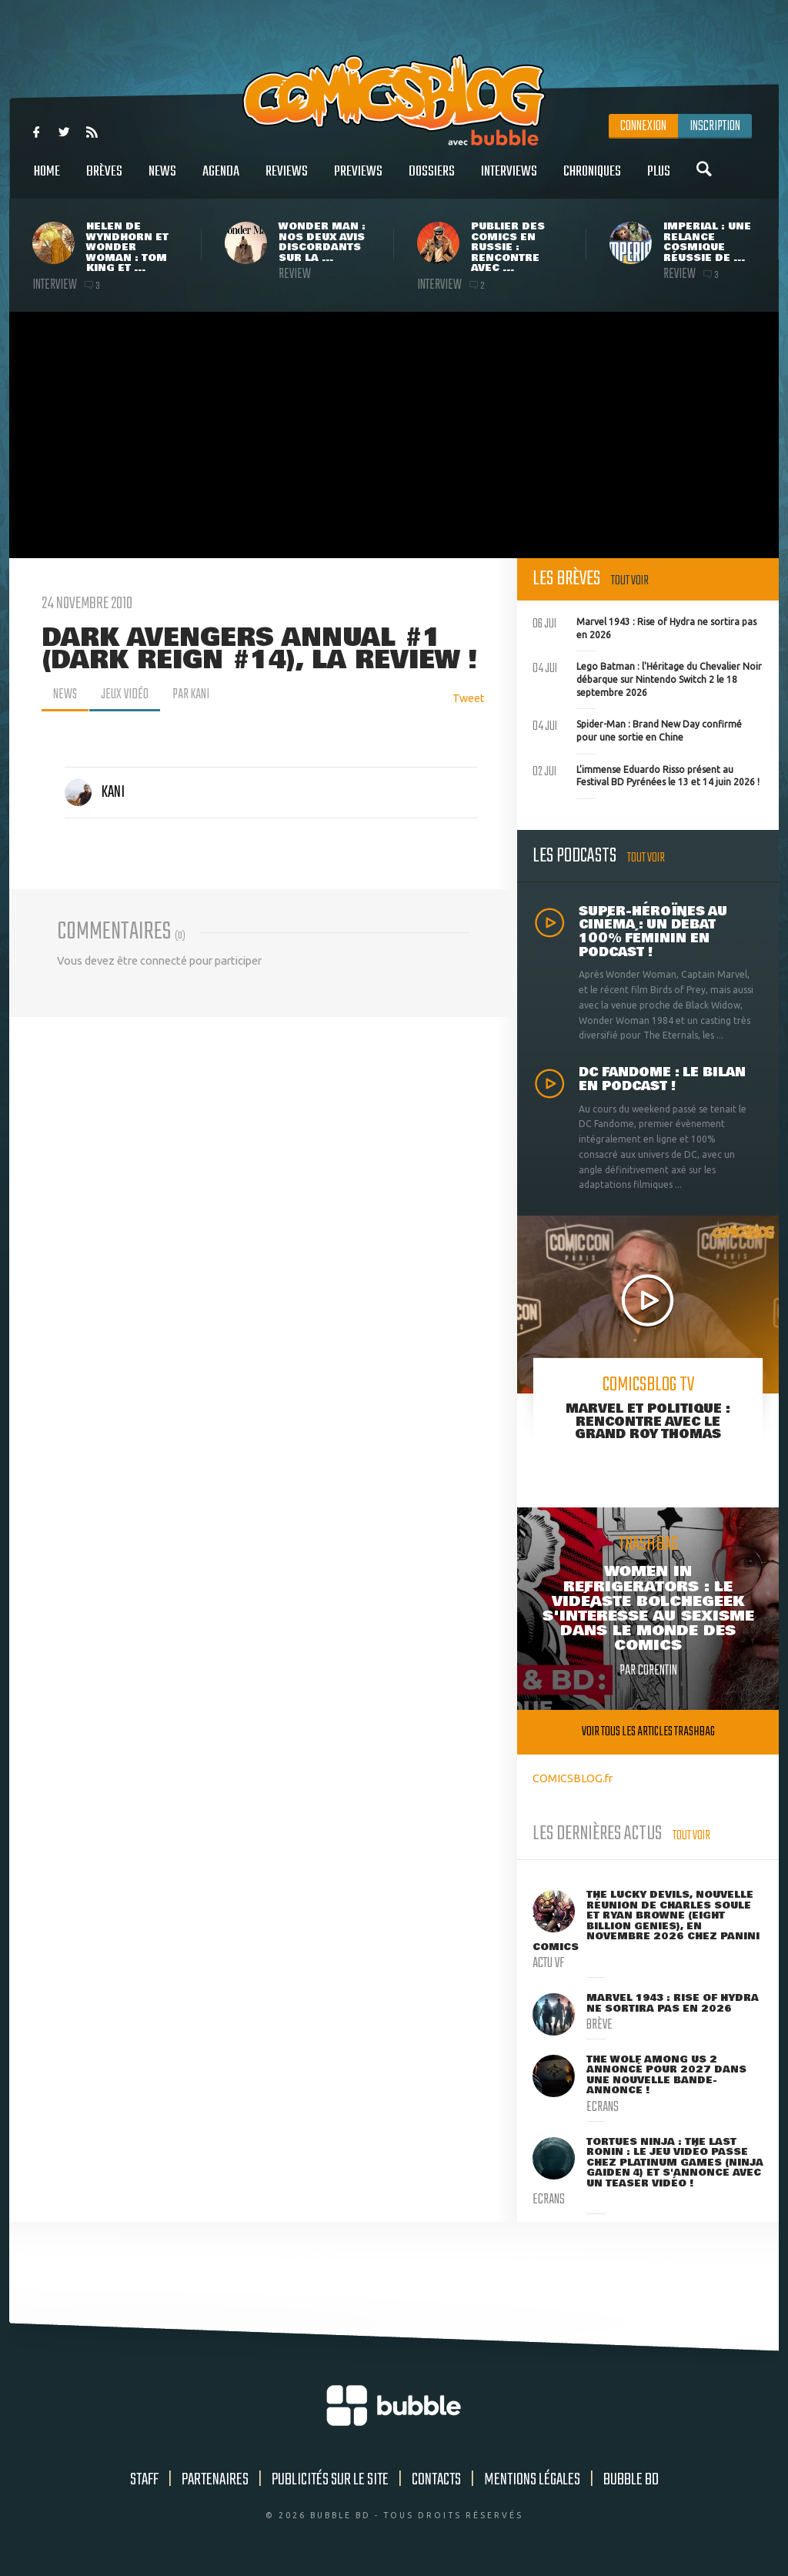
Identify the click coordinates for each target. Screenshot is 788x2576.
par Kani (191, 694)
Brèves (104, 179)
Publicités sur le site (330, 2480)
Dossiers (432, 179)
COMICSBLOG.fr (573, 1778)
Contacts (436, 2480)
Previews (358, 179)
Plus (658, 179)
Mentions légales (532, 2480)
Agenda (220, 179)
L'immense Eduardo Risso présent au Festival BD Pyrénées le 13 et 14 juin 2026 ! (646, 774)
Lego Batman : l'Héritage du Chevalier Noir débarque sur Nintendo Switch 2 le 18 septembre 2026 (647, 677)
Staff (144, 2480)
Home (47, 179)
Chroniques (592, 179)
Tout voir (630, 580)
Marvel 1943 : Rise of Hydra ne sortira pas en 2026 (644, 627)
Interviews (509, 179)
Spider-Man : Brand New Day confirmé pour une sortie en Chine (637, 729)
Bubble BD (631, 2480)
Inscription (715, 126)
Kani (95, 792)
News (162, 179)
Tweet (468, 697)
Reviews (286, 179)
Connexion (643, 126)
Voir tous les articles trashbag (648, 1731)
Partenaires (215, 2480)
